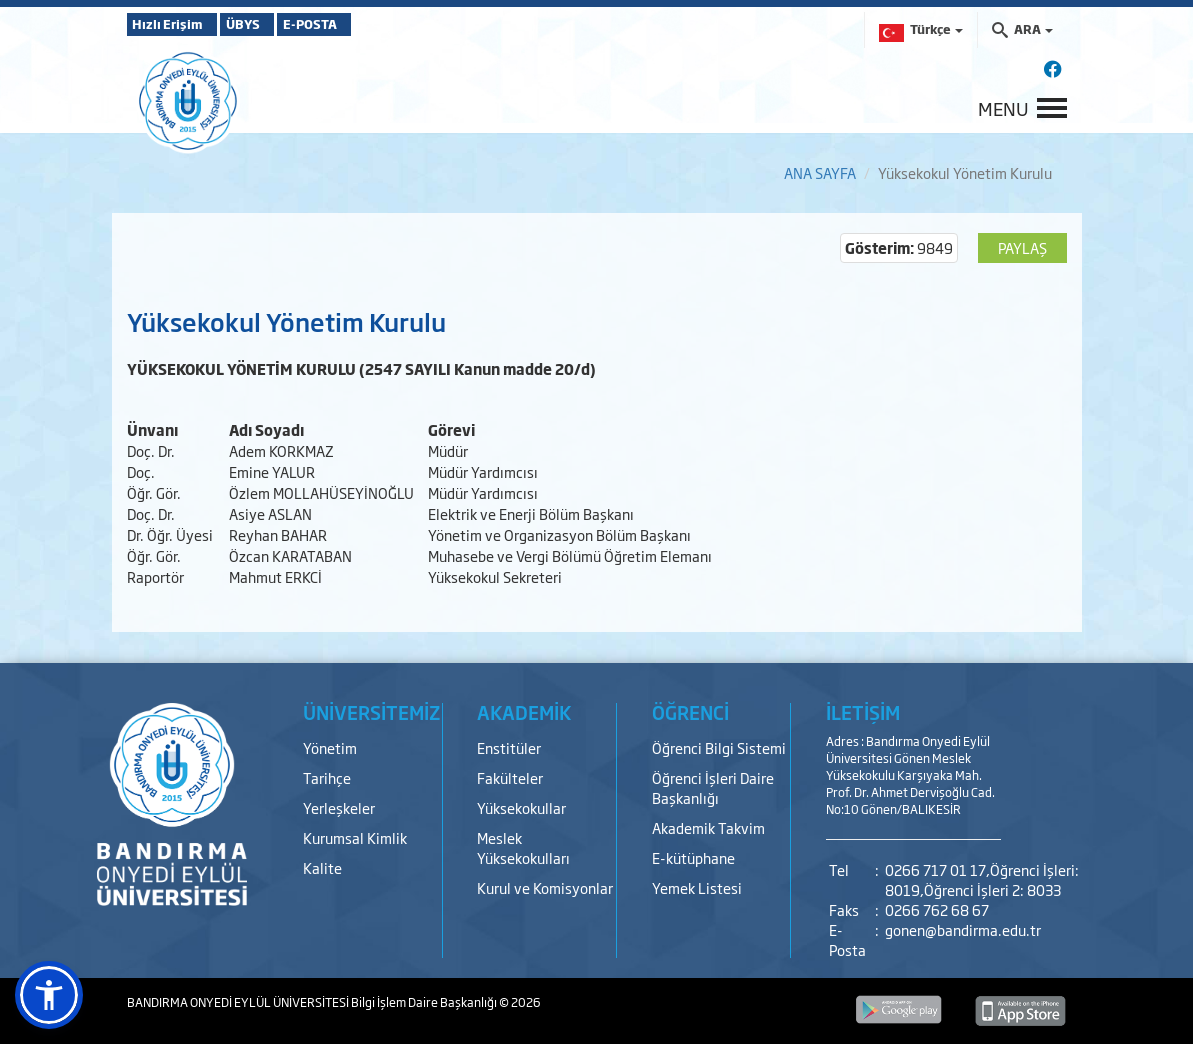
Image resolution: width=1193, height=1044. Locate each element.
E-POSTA (367, 24)
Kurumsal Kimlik (355, 837)
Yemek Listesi (697, 887)
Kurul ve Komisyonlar (545, 887)
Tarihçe (327, 777)
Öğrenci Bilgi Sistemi (719, 747)
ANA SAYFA (820, 172)
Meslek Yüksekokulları (523, 847)
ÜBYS (274, 24)
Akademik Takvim (708, 827)
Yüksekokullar (521, 807)
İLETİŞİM (863, 712)
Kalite (322, 867)
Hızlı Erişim (176, 24)
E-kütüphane (693, 857)
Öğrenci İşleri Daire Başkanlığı (713, 787)
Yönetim (330, 747)
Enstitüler (509, 747)
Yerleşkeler (339, 807)
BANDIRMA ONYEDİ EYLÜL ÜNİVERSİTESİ (239, 1002)
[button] (49, 995)
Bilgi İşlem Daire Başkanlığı (425, 1002)
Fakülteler (510, 777)
